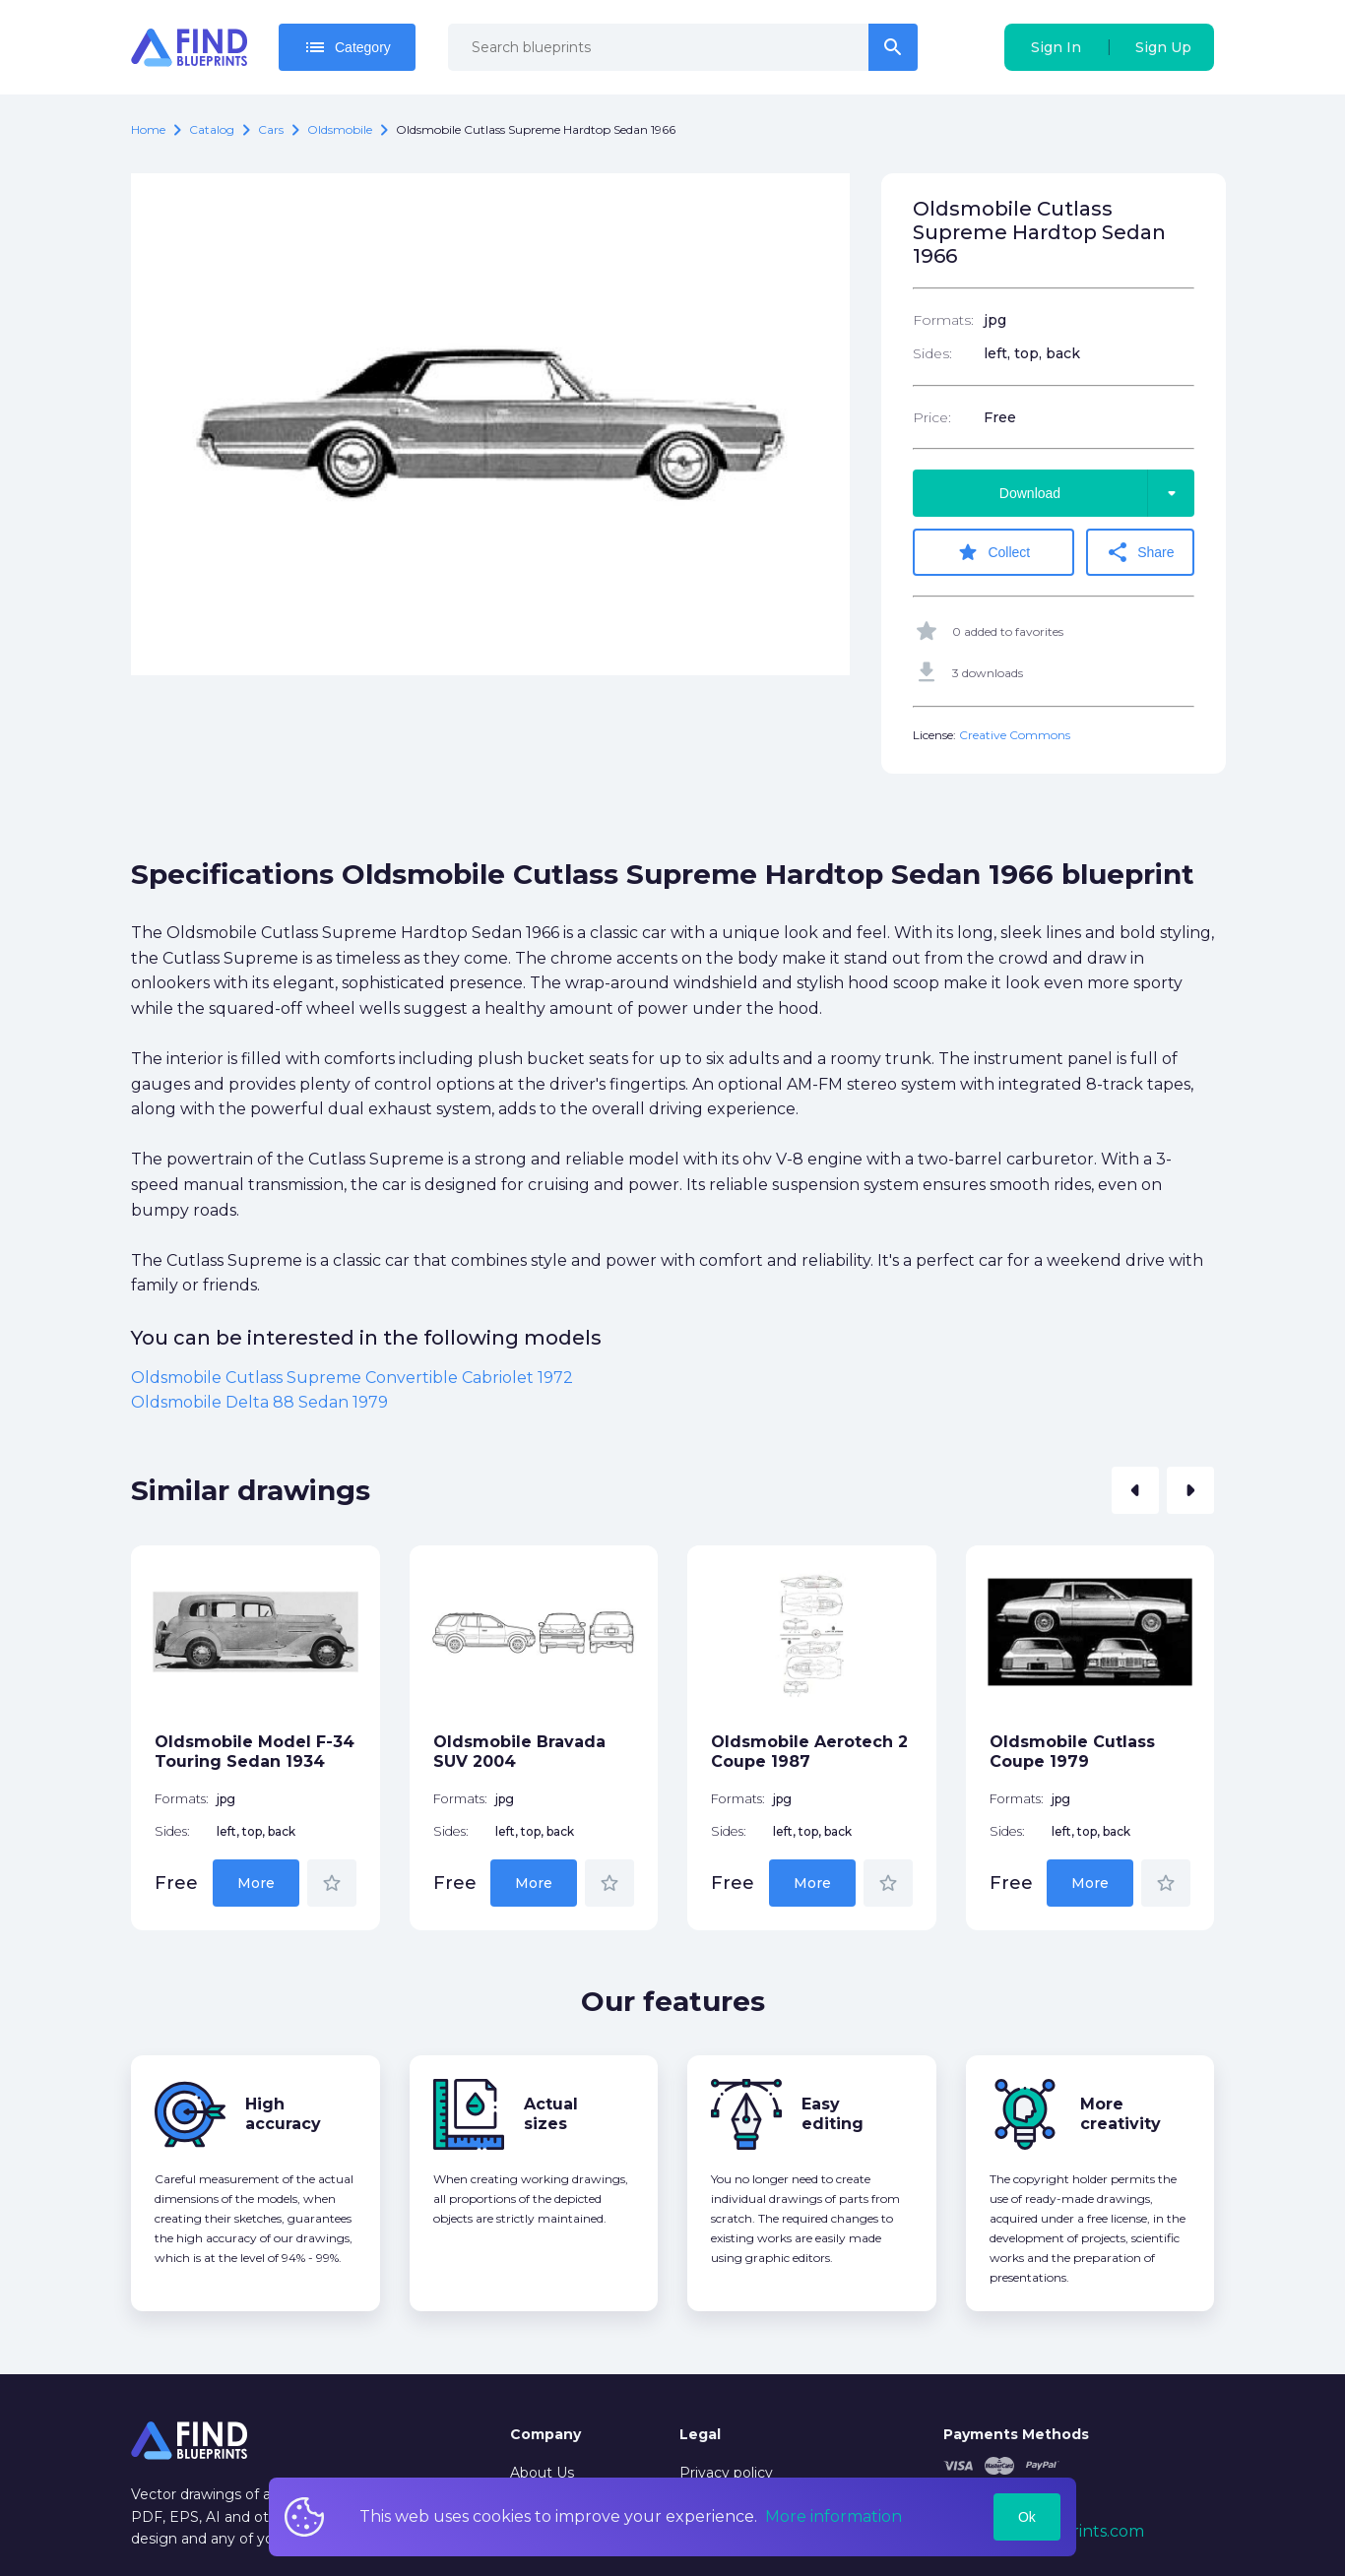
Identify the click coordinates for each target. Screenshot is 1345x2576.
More (256, 1883)
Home (148, 129)
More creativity (1120, 2114)
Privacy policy (726, 2473)
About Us (542, 2473)
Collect (993, 552)
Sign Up (1163, 47)
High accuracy (283, 2114)
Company (545, 2434)
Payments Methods (1016, 2434)
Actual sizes (551, 2114)
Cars (271, 129)
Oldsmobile (339, 129)
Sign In (1056, 47)
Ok (1027, 2517)
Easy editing (832, 2114)
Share (1140, 552)
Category (347, 47)
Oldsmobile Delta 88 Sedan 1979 (259, 1402)
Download (1096, 493)
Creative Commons (1014, 734)
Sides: (932, 353)
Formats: (943, 320)
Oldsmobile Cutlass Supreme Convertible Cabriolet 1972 (352, 1377)
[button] (1135, 1490)
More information (833, 2516)
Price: (932, 417)
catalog (211, 129)
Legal (700, 2434)
